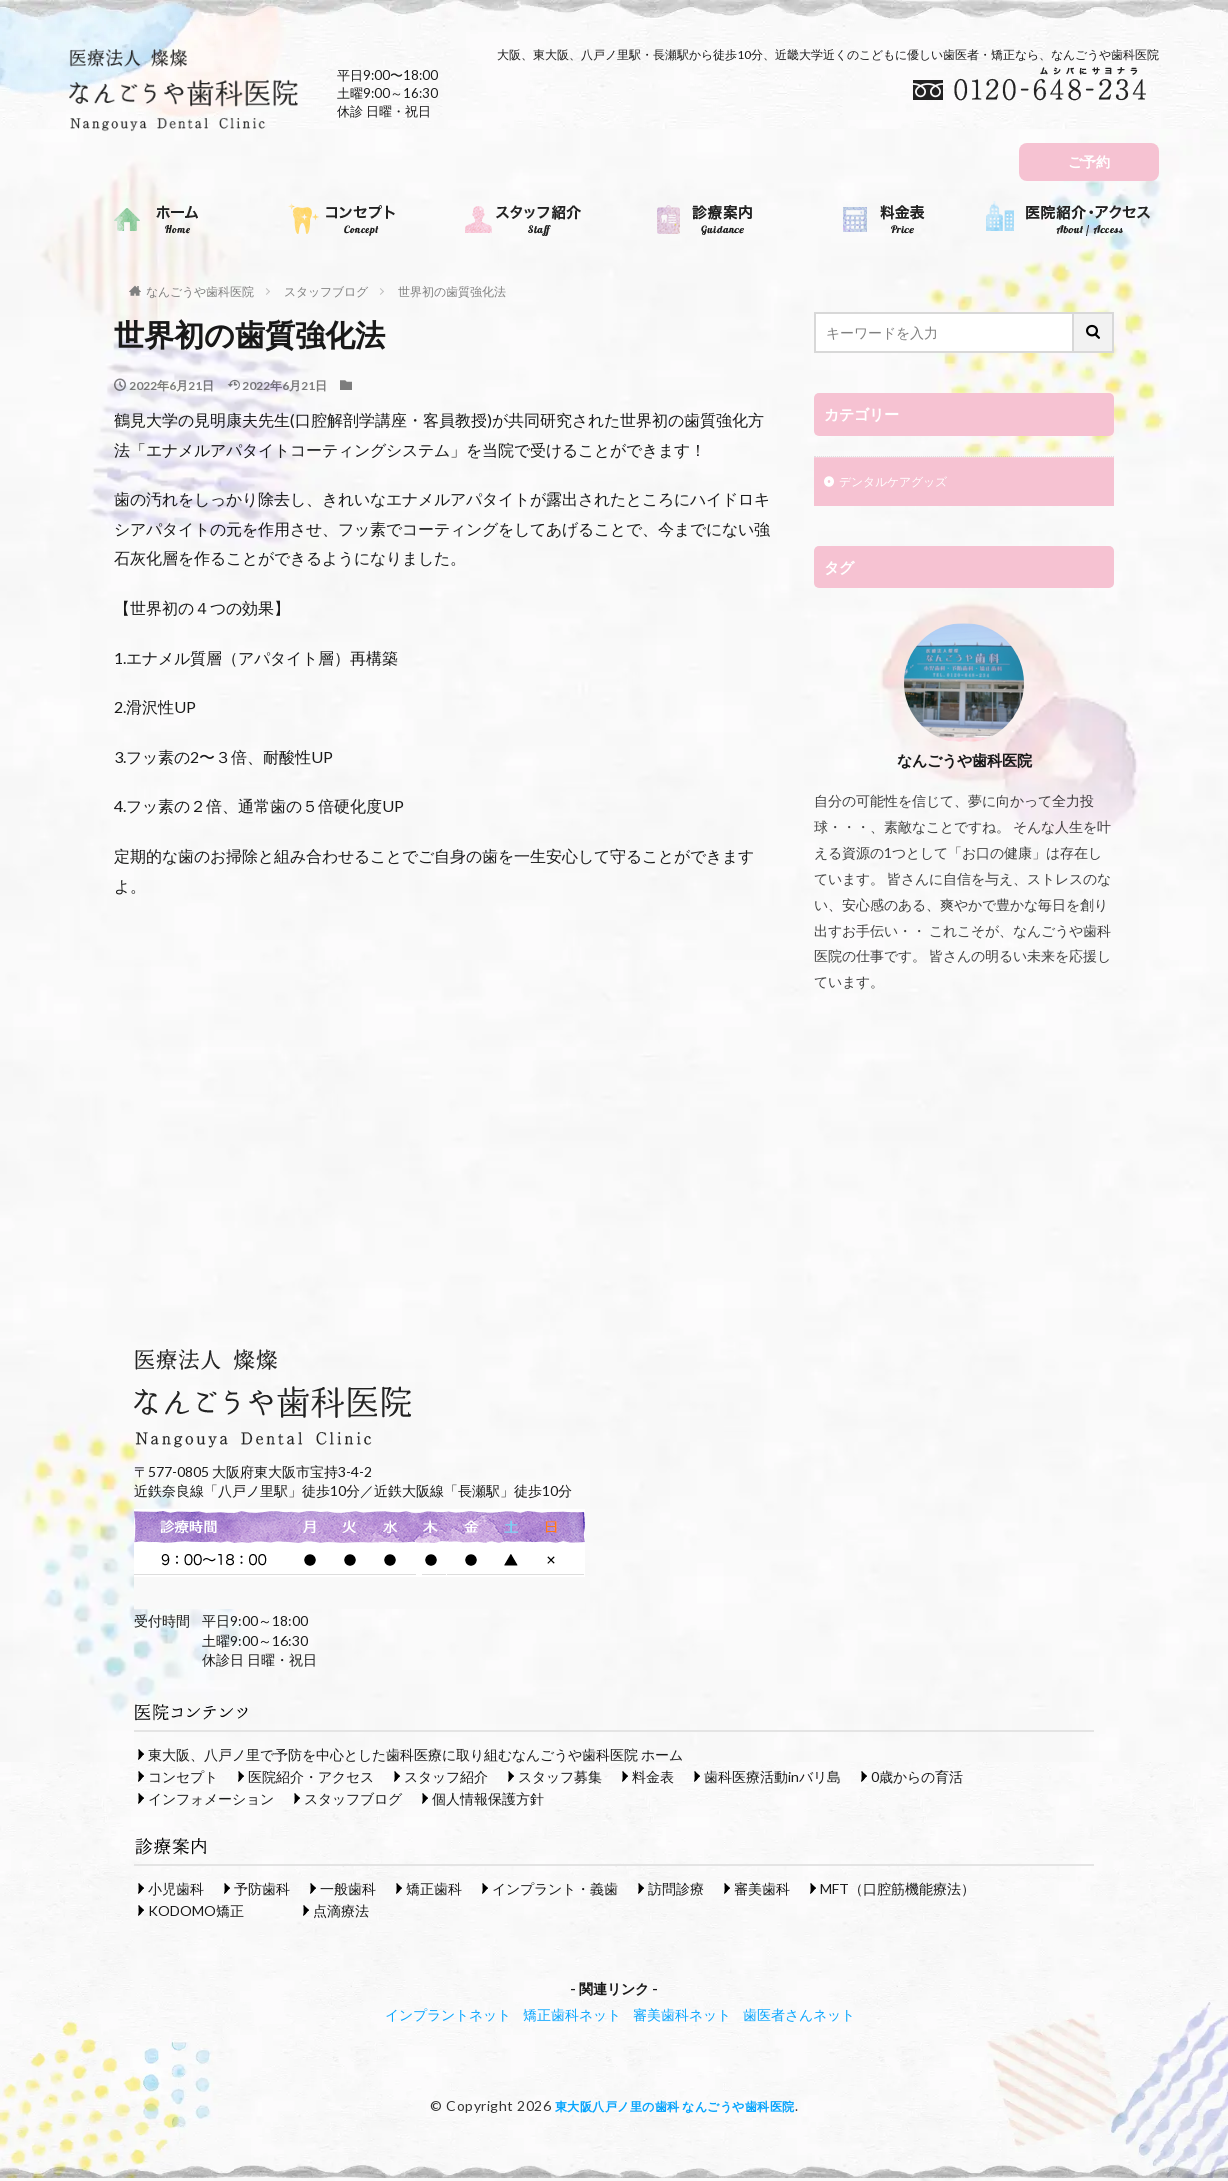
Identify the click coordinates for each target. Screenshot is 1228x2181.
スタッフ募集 (560, 1778)
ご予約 (1089, 161)
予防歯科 (262, 1890)
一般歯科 (348, 1890)
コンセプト (183, 1778)
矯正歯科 (434, 1890)
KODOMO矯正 (196, 1912)
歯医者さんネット (799, 2016)
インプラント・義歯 (555, 1890)
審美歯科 (762, 1890)
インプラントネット (448, 2016)
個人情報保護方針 (488, 1800)
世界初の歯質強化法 (452, 291)
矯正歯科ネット (572, 2016)
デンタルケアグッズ (902, 483)
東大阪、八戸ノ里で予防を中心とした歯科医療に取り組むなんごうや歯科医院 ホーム (415, 1756)
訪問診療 (676, 1890)
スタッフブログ (326, 291)
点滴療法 (341, 1912)
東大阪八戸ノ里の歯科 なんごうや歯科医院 (674, 2107)
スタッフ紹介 (446, 1778)
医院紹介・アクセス (311, 1778)
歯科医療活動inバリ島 (772, 1778)
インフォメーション (211, 1800)
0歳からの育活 (917, 1778)
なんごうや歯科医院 (200, 291)
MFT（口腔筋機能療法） (897, 1890)
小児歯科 (176, 1890)
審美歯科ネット (682, 2016)
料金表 (653, 1778)
